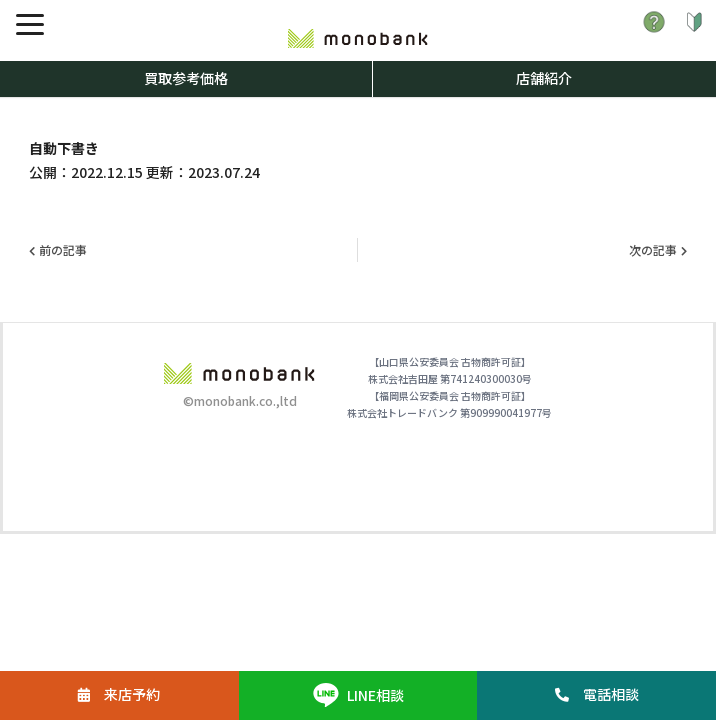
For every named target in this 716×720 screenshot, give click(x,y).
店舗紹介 (544, 78)
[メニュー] (30, 24)
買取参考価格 (186, 78)
